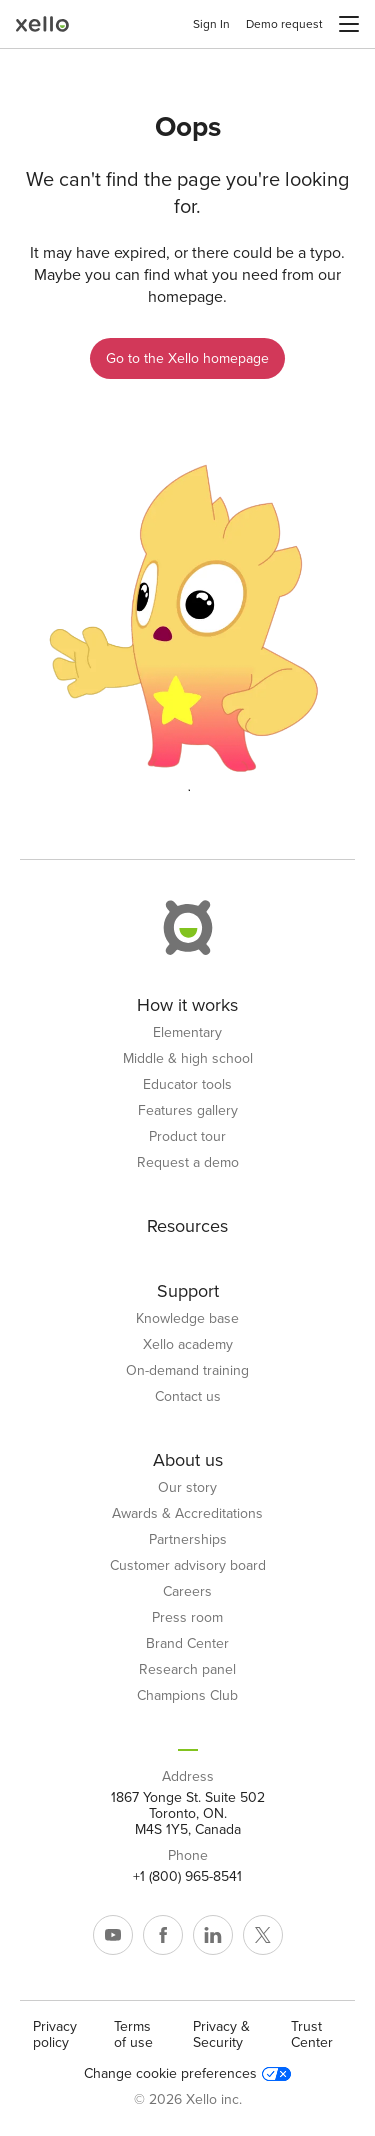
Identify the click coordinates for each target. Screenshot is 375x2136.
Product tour (187, 1137)
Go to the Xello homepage (187, 358)
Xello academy (188, 1345)
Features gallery (188, 1111)
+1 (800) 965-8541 (187, 1877)
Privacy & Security (221, 2034)
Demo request (284, 24)
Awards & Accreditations (187, 1514)
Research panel (187, 1670)
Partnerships (188, 1540)
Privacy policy (55, 2034)
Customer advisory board (188, 1566)
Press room (187, 1618)
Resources (187, 1226)
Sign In (211, 24)
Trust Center (312, 2034)
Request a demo (188, 1163)
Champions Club (187, 1696)
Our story (187, 1488)
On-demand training (187, 1371)
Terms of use (133, 2034)
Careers (187, 1592)
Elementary (187, 1033)
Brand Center (187, 1644)
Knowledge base (187, 1319)
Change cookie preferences (187, 2074)
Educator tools (187, 1085)
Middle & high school (188, 1059)
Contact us (188, 1397)
